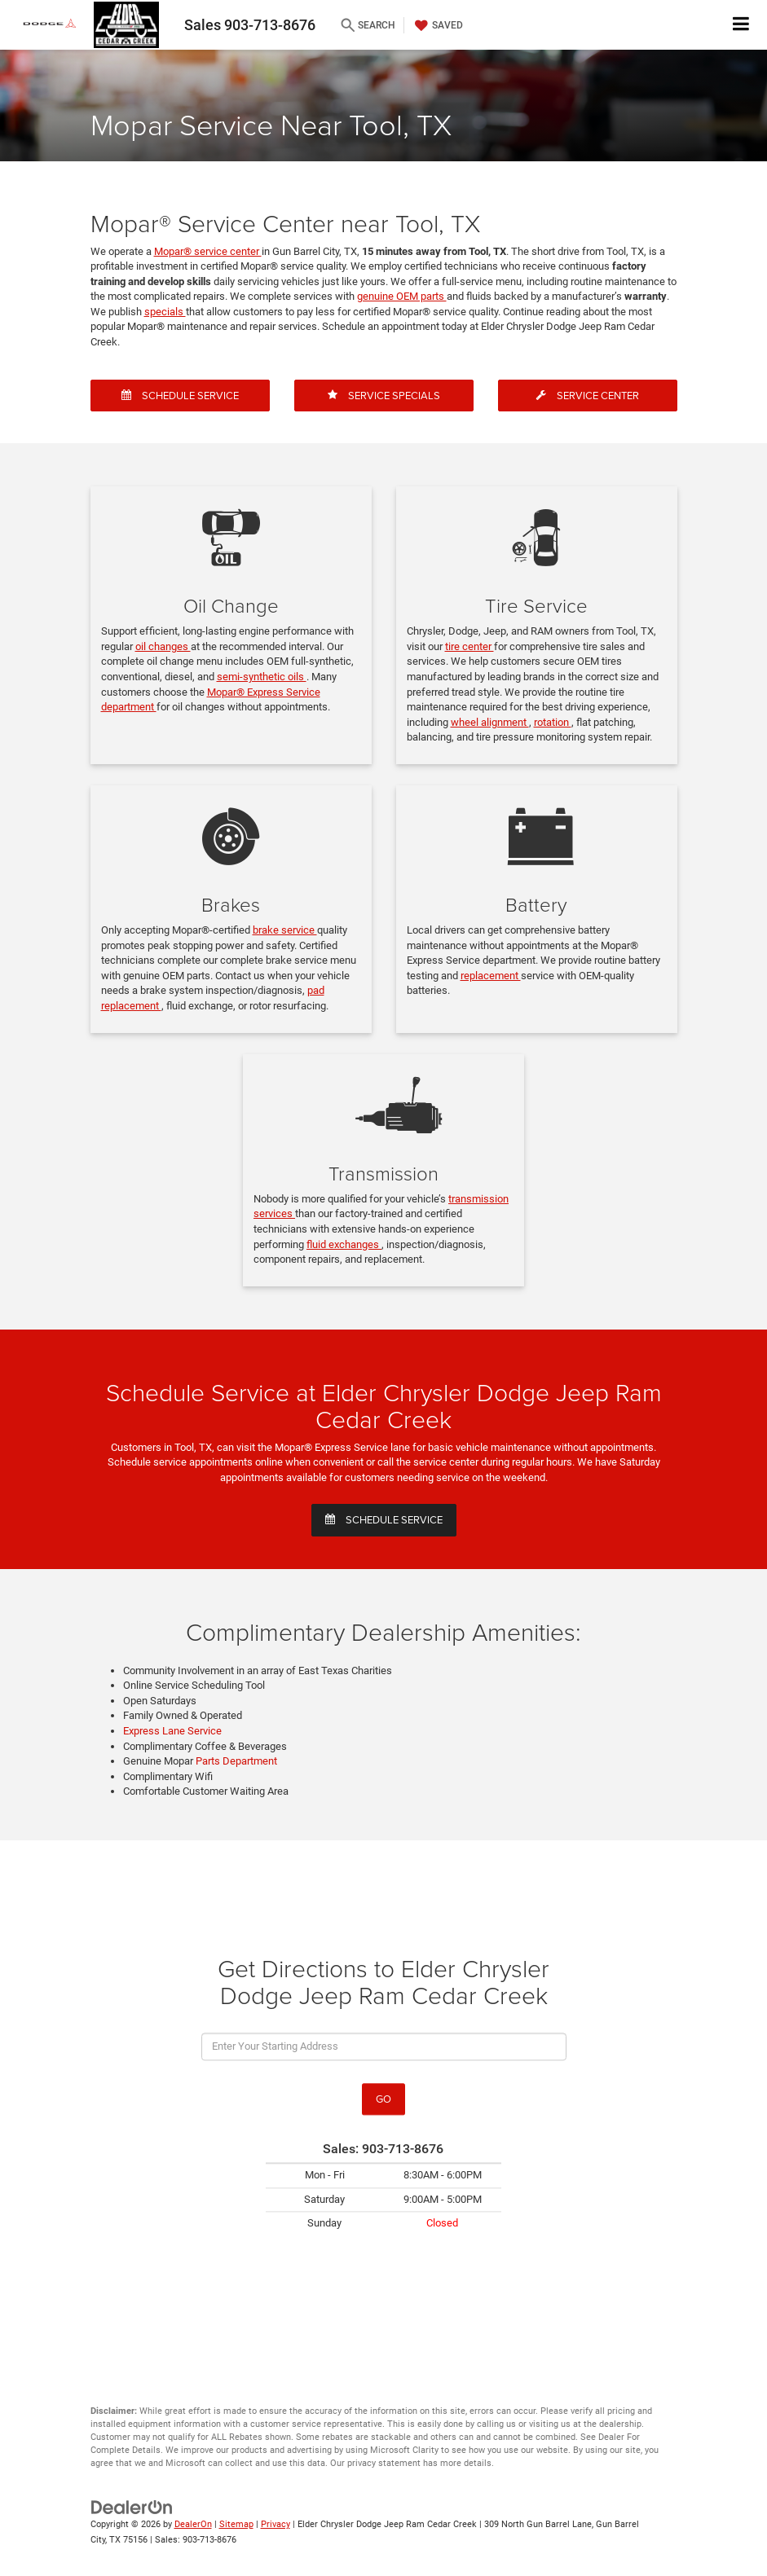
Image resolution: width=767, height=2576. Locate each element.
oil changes (163, 646)
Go (383, 2098)
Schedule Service (180, 395)
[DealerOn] (132, 2507)
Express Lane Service (172, 1731)
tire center (469, 646)
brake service (285, 930)
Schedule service (384, 1519)
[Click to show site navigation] (741, 25)
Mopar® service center (208, 251)
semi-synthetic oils (261, 676)
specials (165, 312)
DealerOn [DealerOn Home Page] (193, 2524)
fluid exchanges (343, 1244)
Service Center (587, 395)
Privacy (275, 2524)
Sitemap (236, 2524)
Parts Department (236, 1761)
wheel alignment (490, 722)
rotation (552, 722)
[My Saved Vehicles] (437, 25)
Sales (249, 24)
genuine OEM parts (402, 296)
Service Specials (384, 395)
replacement (491, 975)
